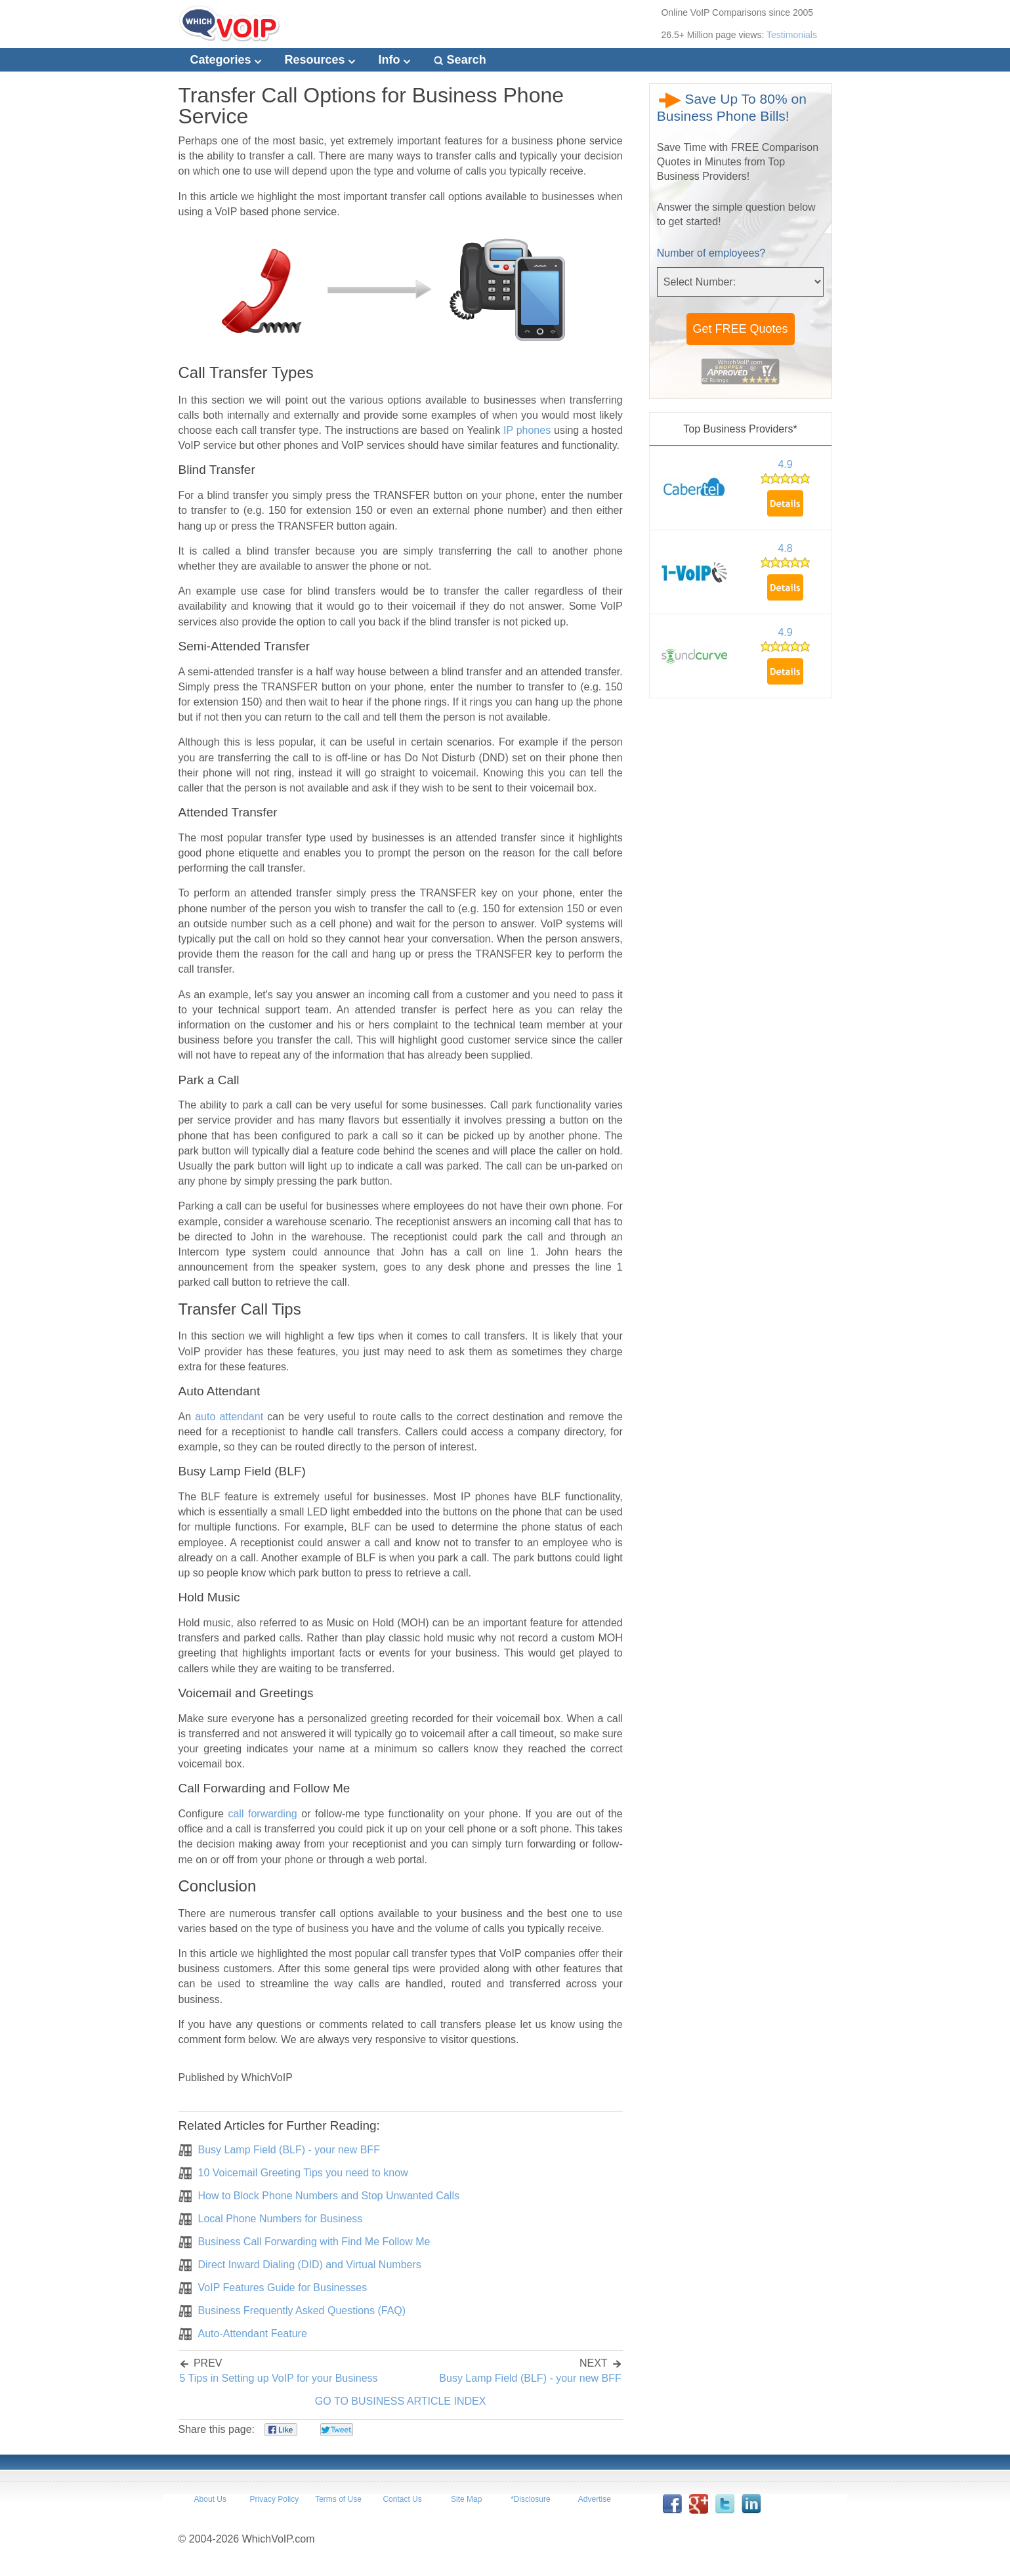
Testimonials (792, 35)
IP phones (527, 430)
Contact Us (402, 2499)
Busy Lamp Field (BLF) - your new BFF (289, 2149)
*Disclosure (531, 2499)
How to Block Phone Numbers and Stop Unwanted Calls (328, 2195)
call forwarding (262, 1813)
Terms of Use (338, 2499)
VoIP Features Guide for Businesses (283, 2287)
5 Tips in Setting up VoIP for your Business (279, 2378)
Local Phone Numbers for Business (280, 2218)
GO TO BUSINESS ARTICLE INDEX (400, 2401)
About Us (210, 2499)
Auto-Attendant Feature (252, 2333)
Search (460, 59)
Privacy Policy (274, 2499)
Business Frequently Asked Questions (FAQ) (302, 2310)
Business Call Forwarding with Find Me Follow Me (314, 2241)
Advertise (594, 2499)
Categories (225, 59)
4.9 (785, 464)
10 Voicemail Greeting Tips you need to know (303, 2172)
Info (394, 59)
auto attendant (229, 1416)
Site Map (466, 2499)
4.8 (785, 548)
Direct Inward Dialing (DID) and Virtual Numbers (309, 2264)
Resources (320, 59)
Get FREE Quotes (740, 328)
